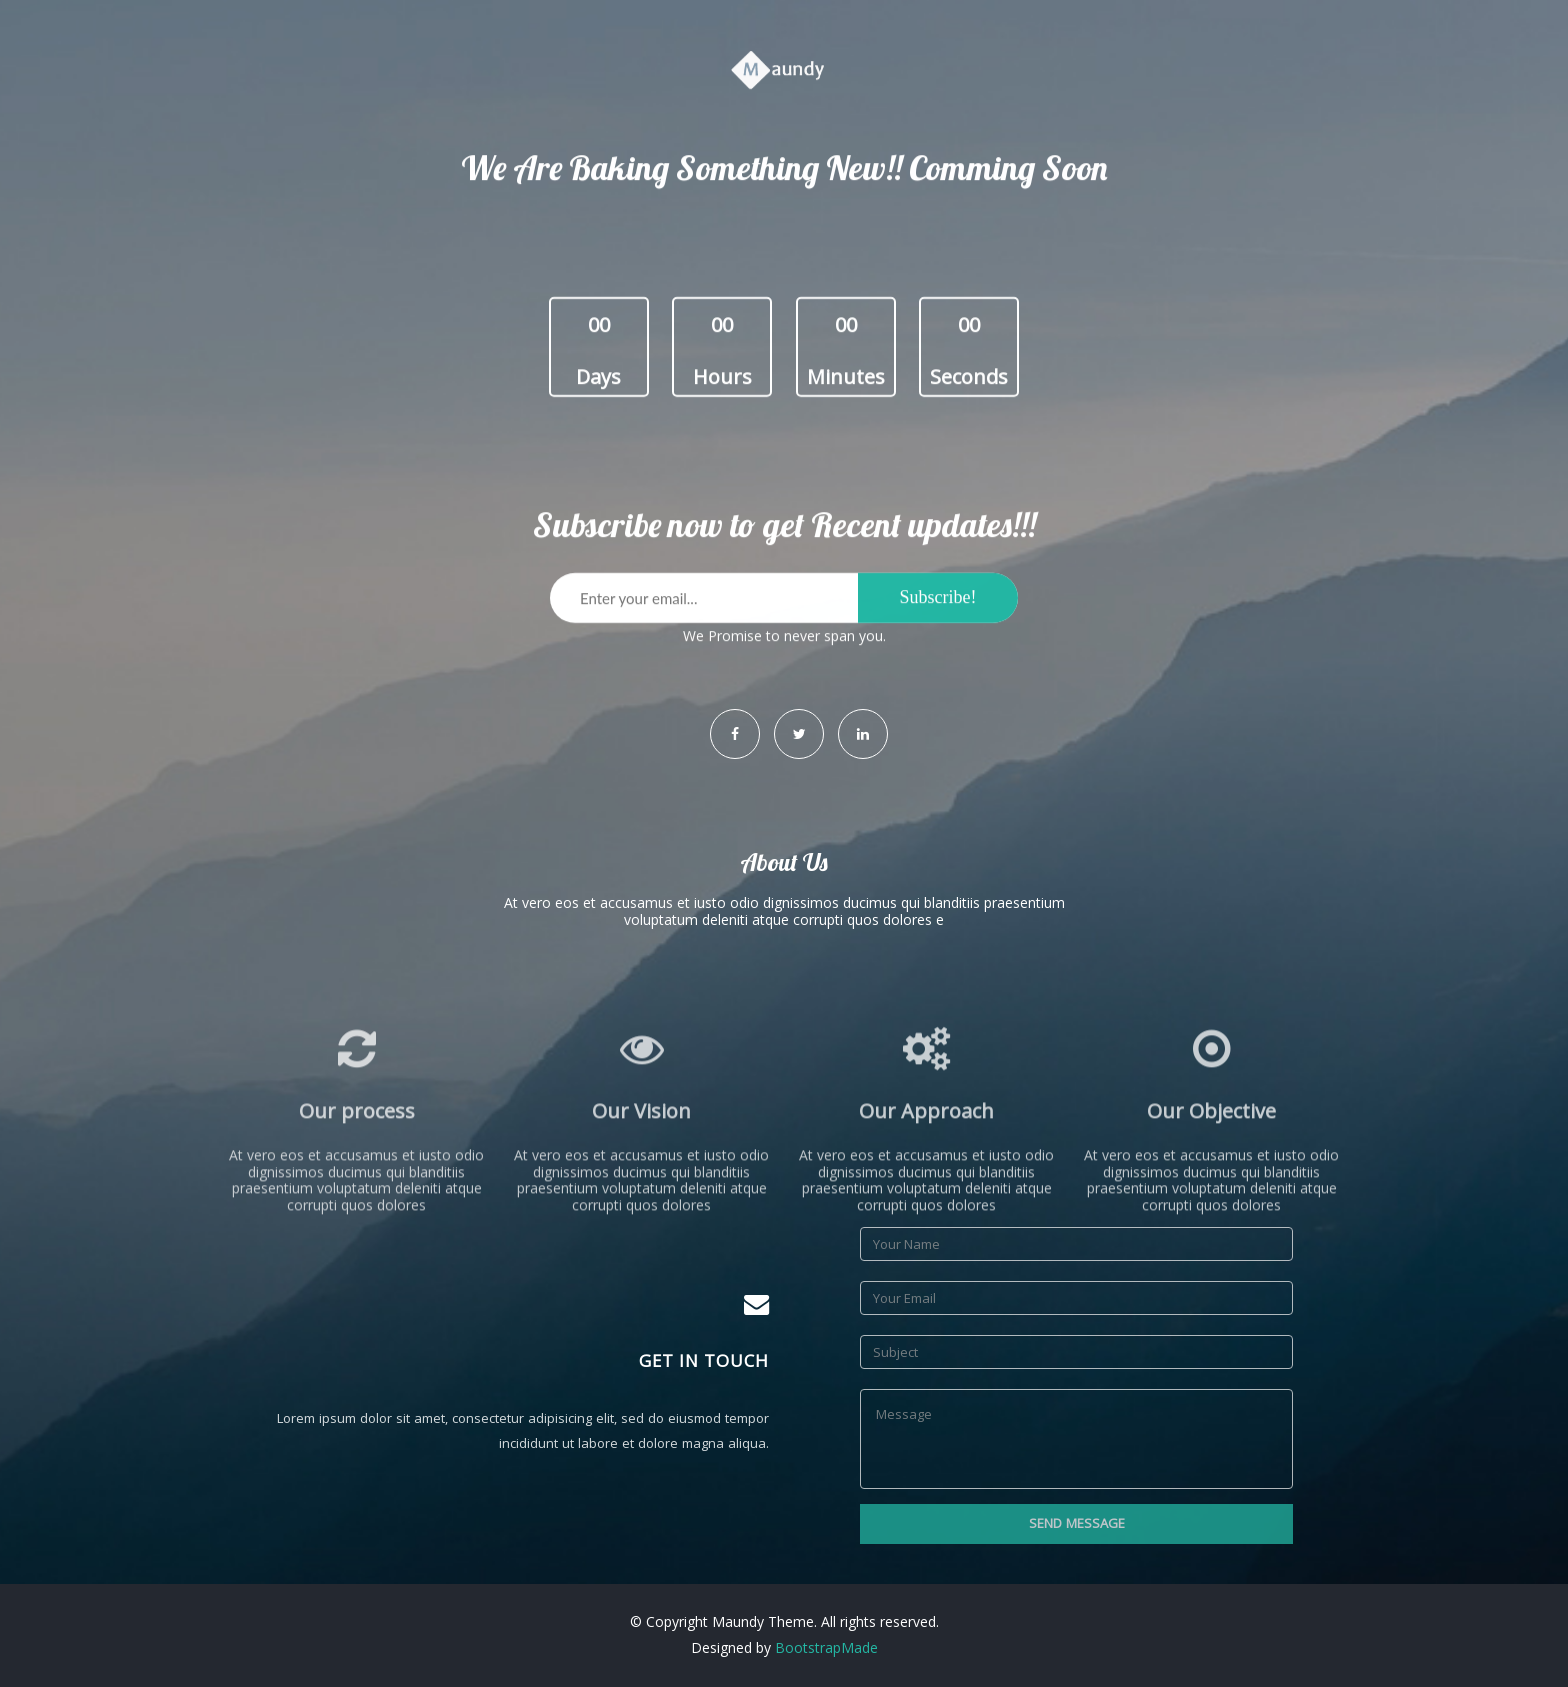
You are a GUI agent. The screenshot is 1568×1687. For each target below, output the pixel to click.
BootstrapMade (826, 1647)
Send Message (1077, 1523)
